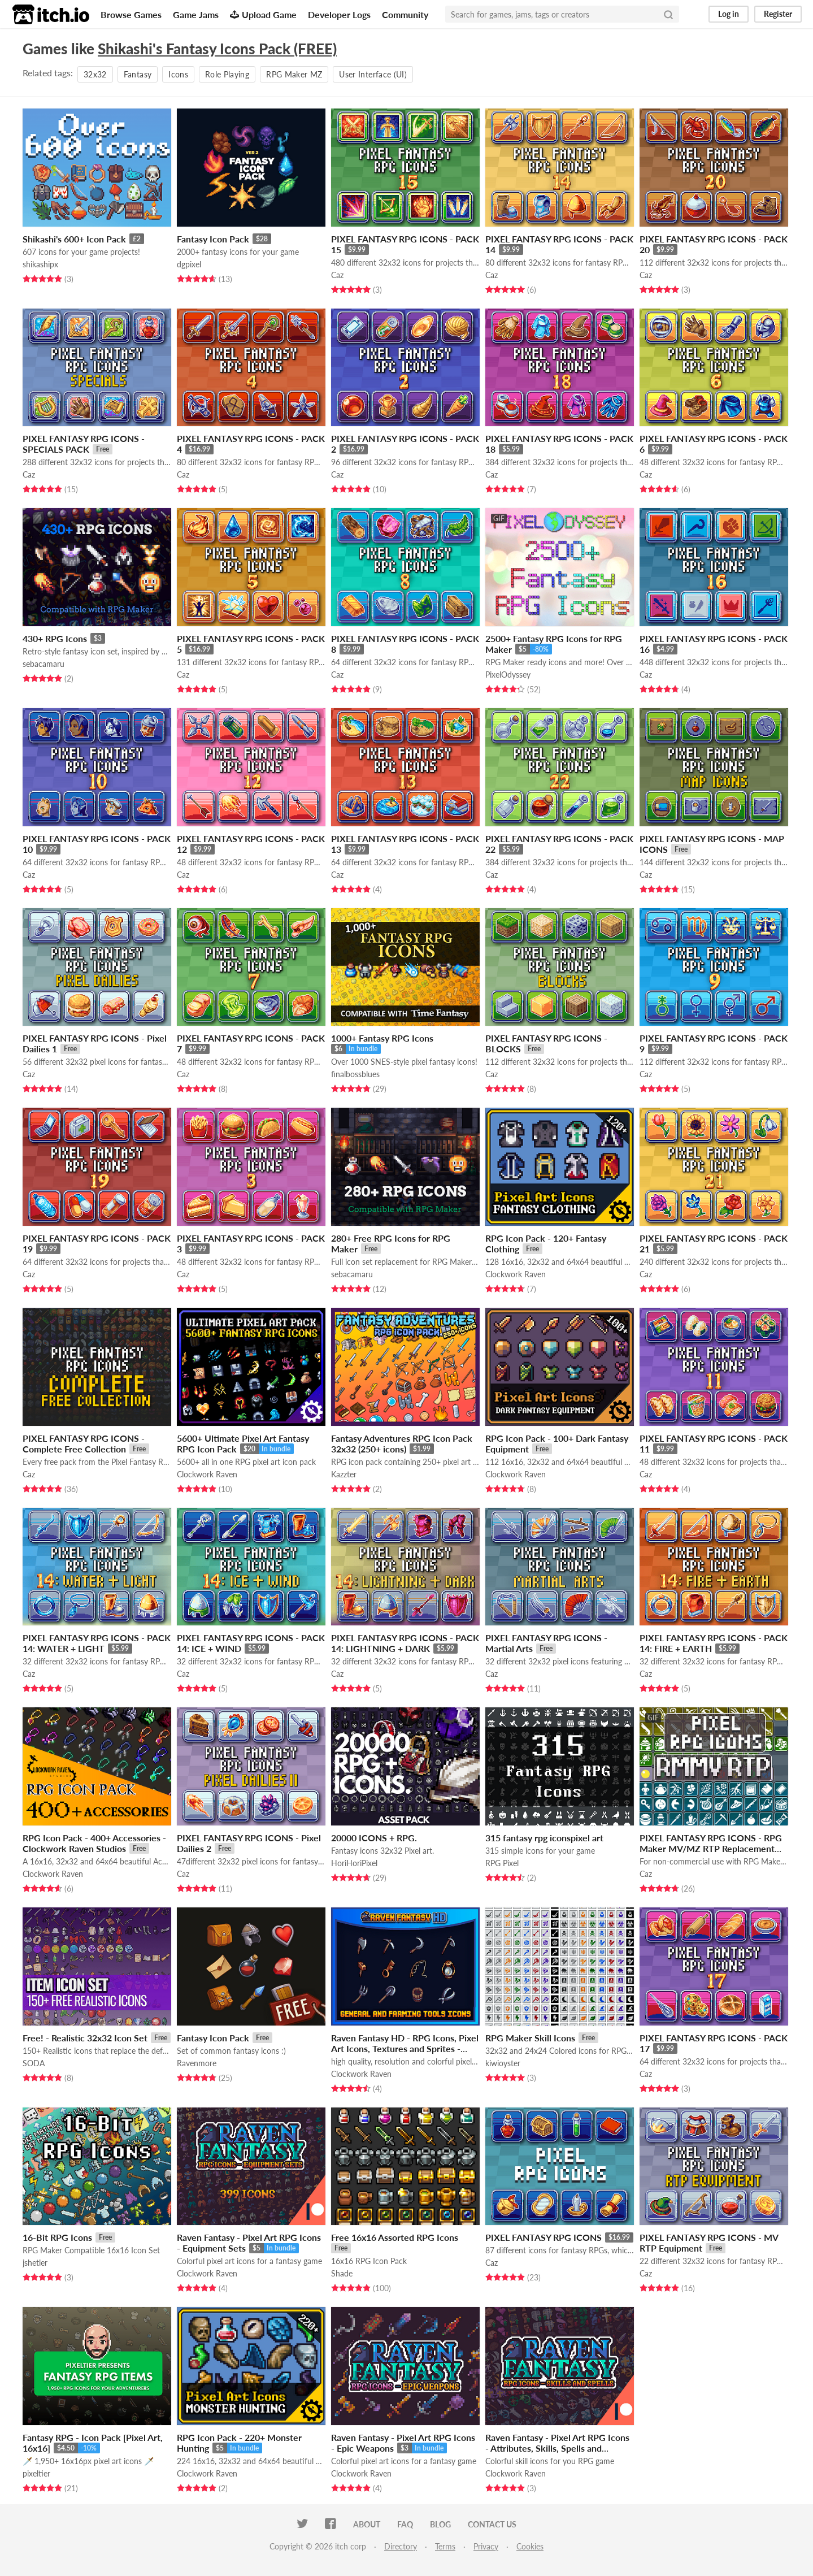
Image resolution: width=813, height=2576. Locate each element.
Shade (342, 2273)
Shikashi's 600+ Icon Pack (74, 238)
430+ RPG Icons (55, 638)
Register (778, 14)
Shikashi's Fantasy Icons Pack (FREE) (217, 49)
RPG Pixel (502, 1863)
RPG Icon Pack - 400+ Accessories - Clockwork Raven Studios (94, 1843)
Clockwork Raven (515, 1274)
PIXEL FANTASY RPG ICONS (543, 2237)
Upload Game (263, 14)
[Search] (668, 14)
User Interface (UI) (373, 74)
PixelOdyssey (508, 674)
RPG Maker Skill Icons (530, 2037)
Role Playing (227, 74)
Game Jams (196, 14)
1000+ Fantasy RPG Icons (382, 1038)
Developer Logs (339, 14)
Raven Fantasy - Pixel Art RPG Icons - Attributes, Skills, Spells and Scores (557, 2448)
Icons (178, 74)
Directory (400, 2546)
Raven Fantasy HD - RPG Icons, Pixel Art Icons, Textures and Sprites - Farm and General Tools (405, 2048)
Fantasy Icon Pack (213, 238)
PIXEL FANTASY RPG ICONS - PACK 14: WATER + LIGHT (97, 1643)
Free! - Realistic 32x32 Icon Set (85, 2037)
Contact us (492, 2524)
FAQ (405, 2524)
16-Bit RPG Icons (57, 2237)
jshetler (35, 2262)
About (366, 2524)
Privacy (485, 2546)
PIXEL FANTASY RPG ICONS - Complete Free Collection (84, 1443)
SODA (34, 2063)
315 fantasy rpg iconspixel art (544, 1837)
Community (405, 14)
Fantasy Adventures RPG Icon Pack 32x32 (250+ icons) (401, 1443)
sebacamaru (43, 664)
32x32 (95, 74)
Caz (337, 275)
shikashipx (40, 264)
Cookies (530, 2546)
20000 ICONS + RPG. (374, 1837)
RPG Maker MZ (294, 74)
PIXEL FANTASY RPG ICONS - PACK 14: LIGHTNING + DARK (405, 1643)
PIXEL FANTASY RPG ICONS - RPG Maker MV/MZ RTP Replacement (711, 1843)
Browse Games (131, 14)
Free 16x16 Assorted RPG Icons (394, 2237)
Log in (728, 14)
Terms (445, 2546)
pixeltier (36, 2473)
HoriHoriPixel (354, 1863)
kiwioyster (502, 2063)
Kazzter (343, 1474)
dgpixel (189, 264)
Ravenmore (196, 2063)
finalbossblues (355, 1074)
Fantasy (137, 74)
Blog (440, 2524)
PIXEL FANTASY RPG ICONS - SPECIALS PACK (84, 443)
